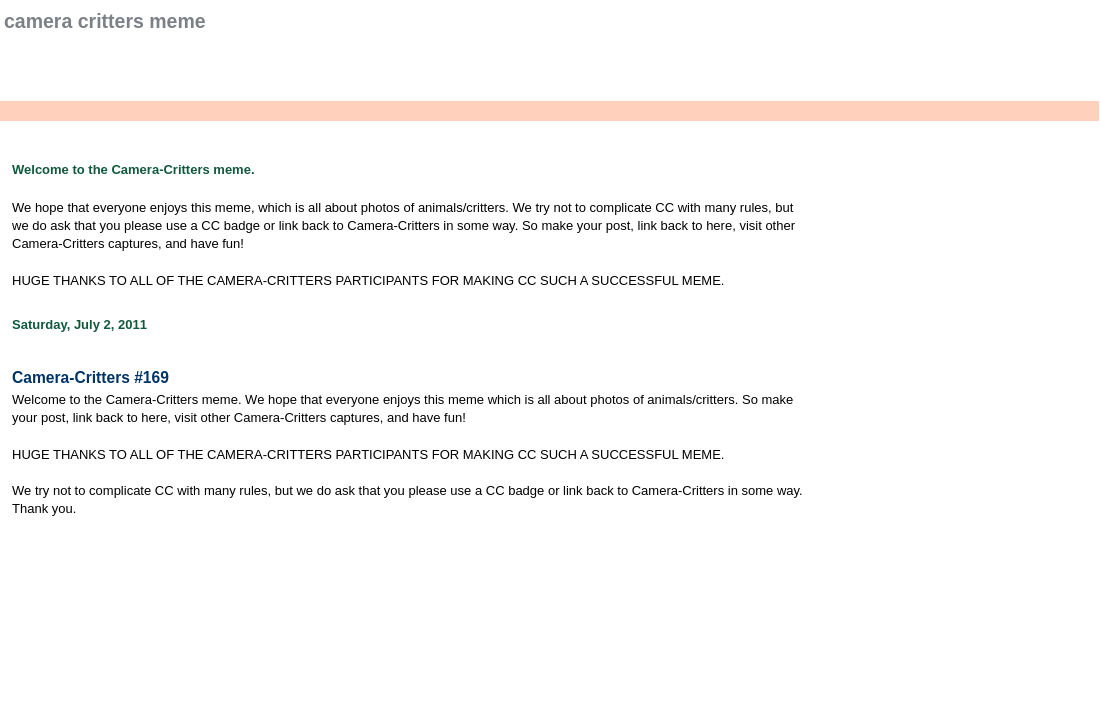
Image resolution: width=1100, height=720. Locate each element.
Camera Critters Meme (105, 21)
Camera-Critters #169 (90, 377)
